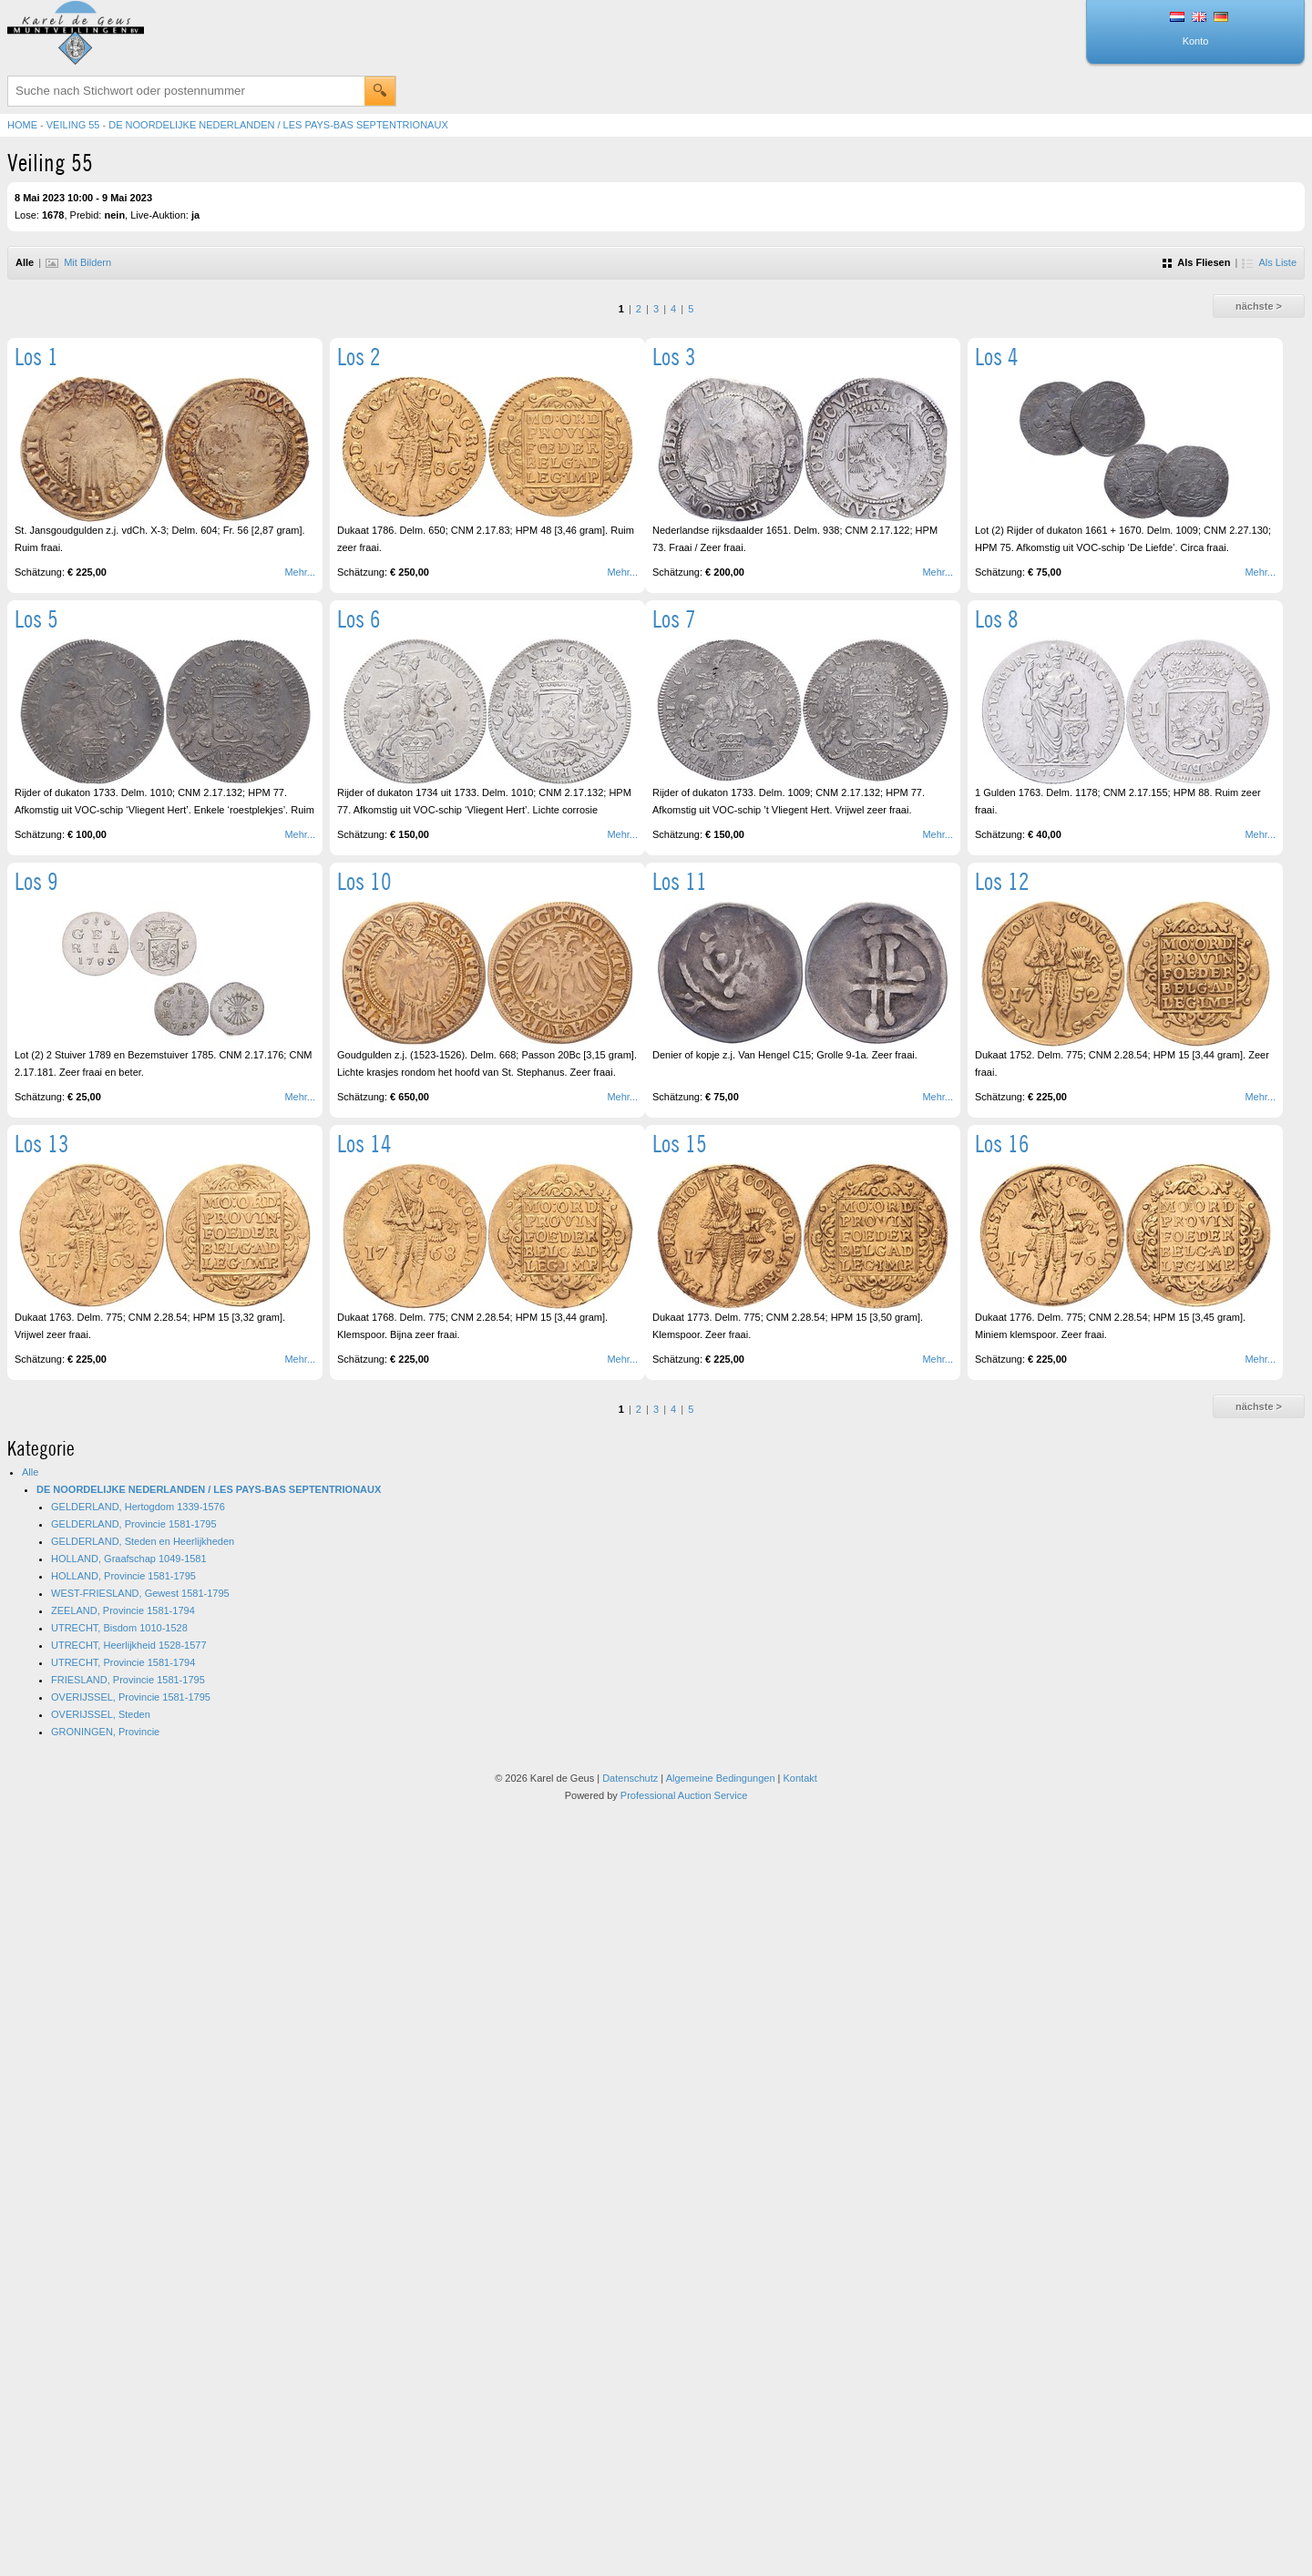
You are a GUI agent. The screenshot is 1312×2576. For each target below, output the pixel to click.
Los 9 (36, 881)
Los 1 (36, 356)
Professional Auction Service (683, 1795)
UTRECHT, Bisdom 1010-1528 (119, 1627)
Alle (30, 1472)
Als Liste (1269, 262)
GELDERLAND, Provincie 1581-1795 (134, 1523)
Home (22, 124)
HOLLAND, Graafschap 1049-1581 (129, 1558)
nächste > (1258, 306)
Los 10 (364, 881)
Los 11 (679, 881)
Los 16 (1002, 1144)
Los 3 (674, 356)
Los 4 (997, 356)
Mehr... (299, 572)
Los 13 (42, 1144)
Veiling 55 (73, 124)
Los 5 (36, 619)
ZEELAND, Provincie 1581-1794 (123, 1610)
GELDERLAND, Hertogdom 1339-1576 (138, 1506)
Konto (1196, 41)
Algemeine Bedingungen (720, 1778)
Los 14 (364, 1144)
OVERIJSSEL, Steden (100, 1714)
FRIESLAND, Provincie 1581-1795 (128, 1679)
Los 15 (679, 1144)
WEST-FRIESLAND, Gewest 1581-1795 (140, 1593)
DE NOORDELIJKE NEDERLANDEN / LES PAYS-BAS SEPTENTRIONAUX (277, 124)
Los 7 (674, 619)
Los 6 (359, 619)
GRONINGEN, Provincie (105, 1731)
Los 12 (1002, 881)
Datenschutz (630, 1778)
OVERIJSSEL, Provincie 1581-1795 (130, 1697)
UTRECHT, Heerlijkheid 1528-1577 (129, 1645)
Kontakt (800, 1778)
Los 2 (359, 356)
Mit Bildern (78, 262)
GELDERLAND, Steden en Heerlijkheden (142, 1541)
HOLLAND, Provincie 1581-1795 (123, 1575)
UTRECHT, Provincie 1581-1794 (123, 1662)
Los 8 (997, 619)
